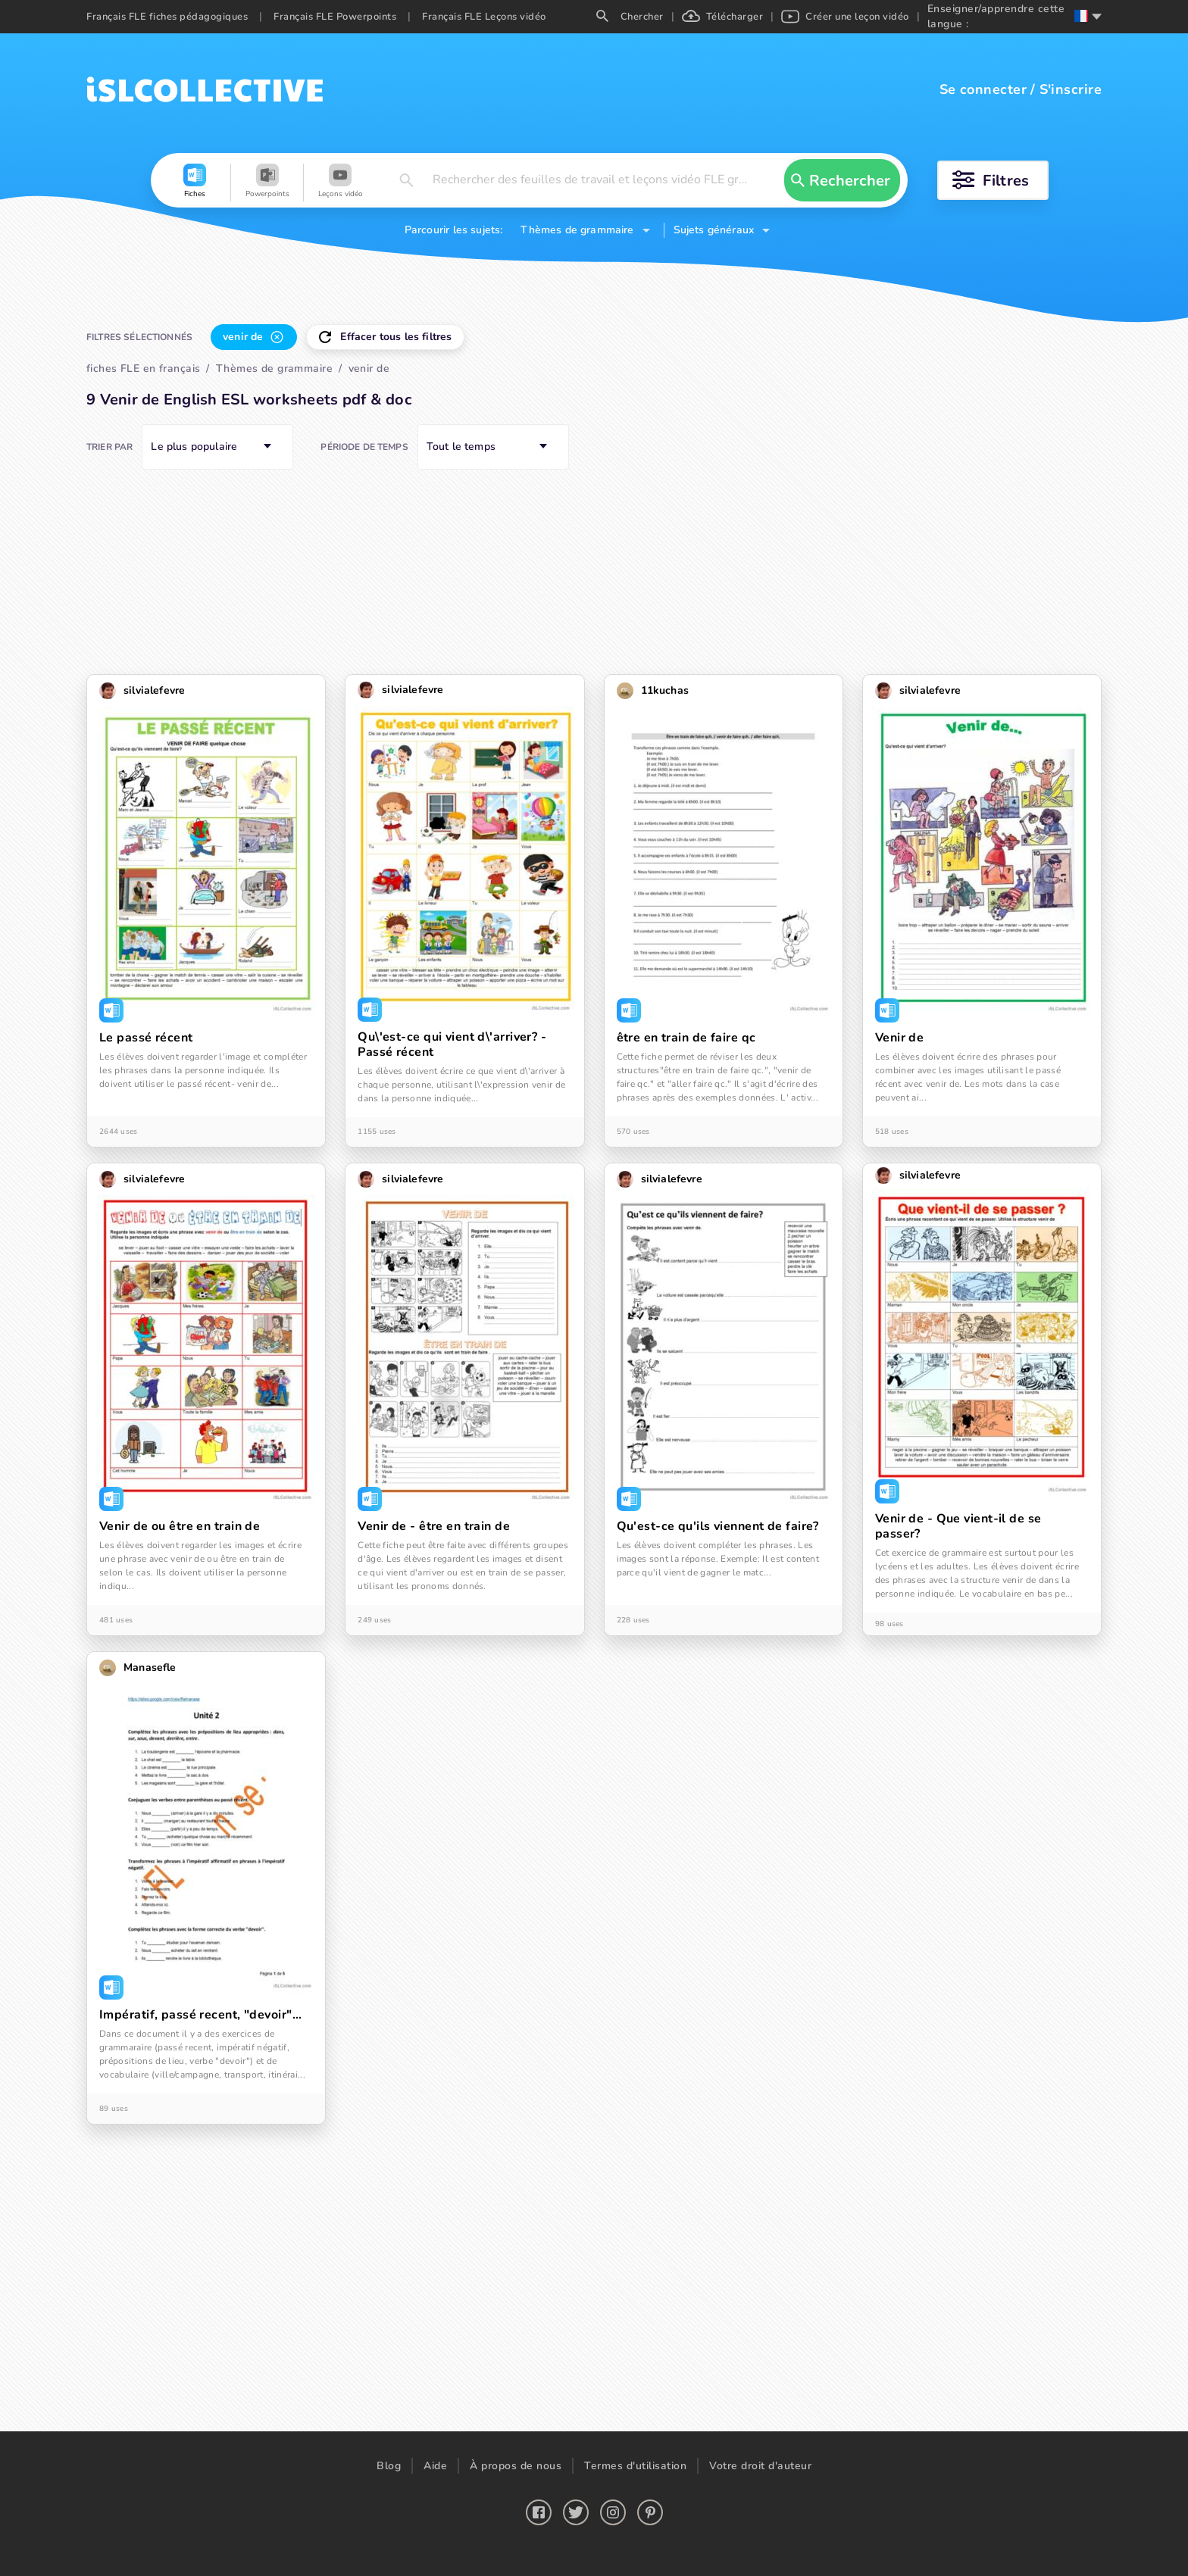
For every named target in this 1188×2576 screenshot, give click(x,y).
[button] (194, 182)
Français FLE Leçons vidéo (484, 16)
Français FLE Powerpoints (335, 16)
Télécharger (723, 16)
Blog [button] (389, 2466)
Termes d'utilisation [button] (635, 2466)
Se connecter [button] (983, 89)
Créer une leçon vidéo (845, 16)
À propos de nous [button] (515, 2466)
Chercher (630, 16)
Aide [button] (435, 2466)
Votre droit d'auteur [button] (760, 2466)
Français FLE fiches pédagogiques (167, 16)
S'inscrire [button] (1071, 89)
